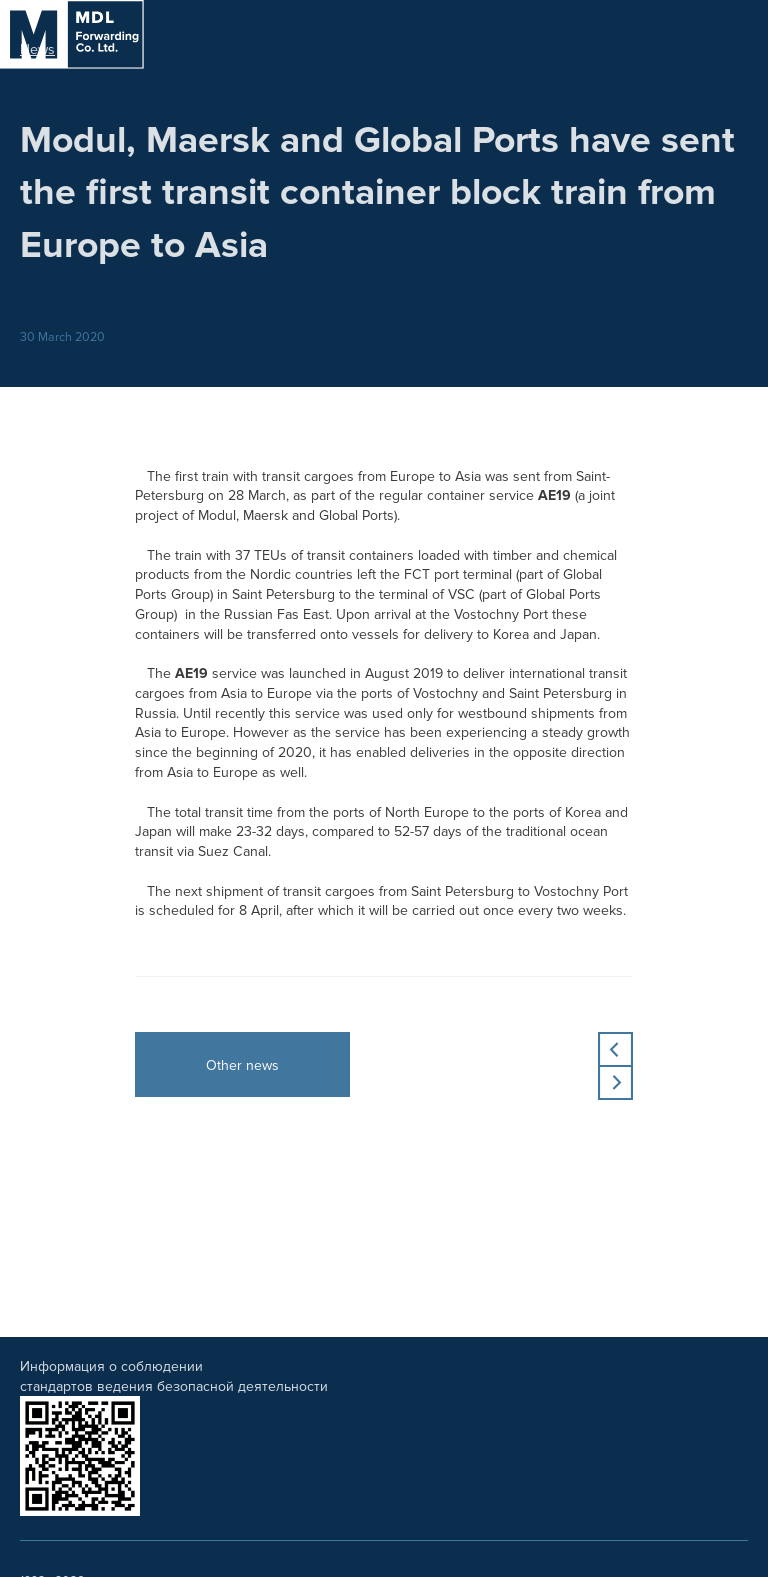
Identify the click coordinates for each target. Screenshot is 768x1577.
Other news (242, 1065)
